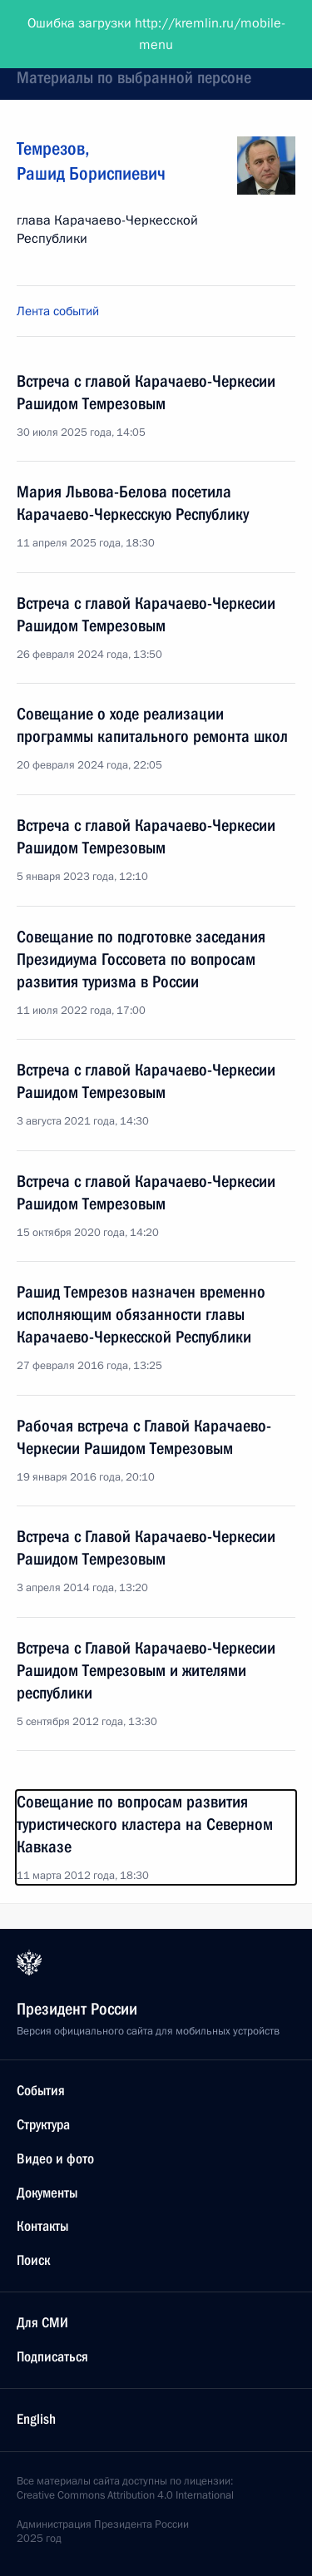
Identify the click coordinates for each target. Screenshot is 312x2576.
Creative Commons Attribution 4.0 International (125, 2495)
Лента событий (58, 311)
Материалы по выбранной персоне (134, 77)
